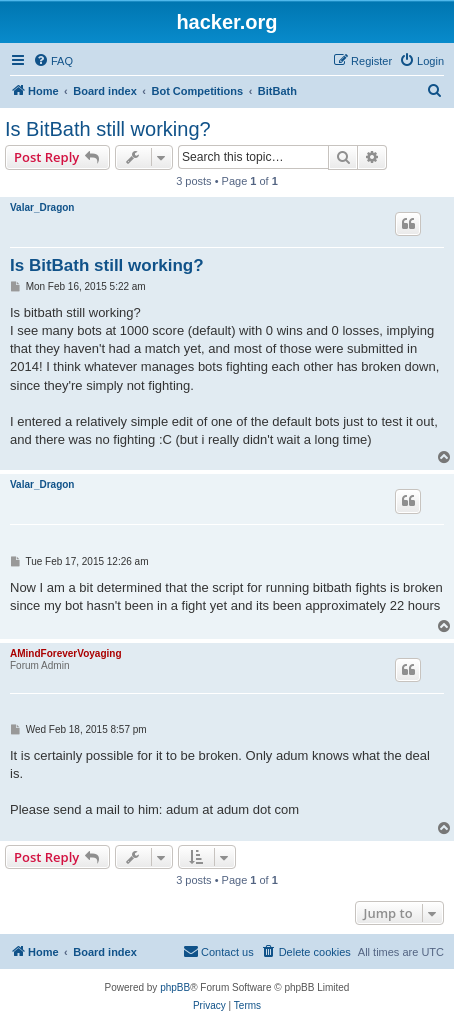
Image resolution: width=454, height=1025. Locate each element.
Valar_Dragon (42, 207)
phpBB (175, 987)
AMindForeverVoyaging (66, 653)
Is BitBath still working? (108, 129)
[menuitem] (53, 61)
